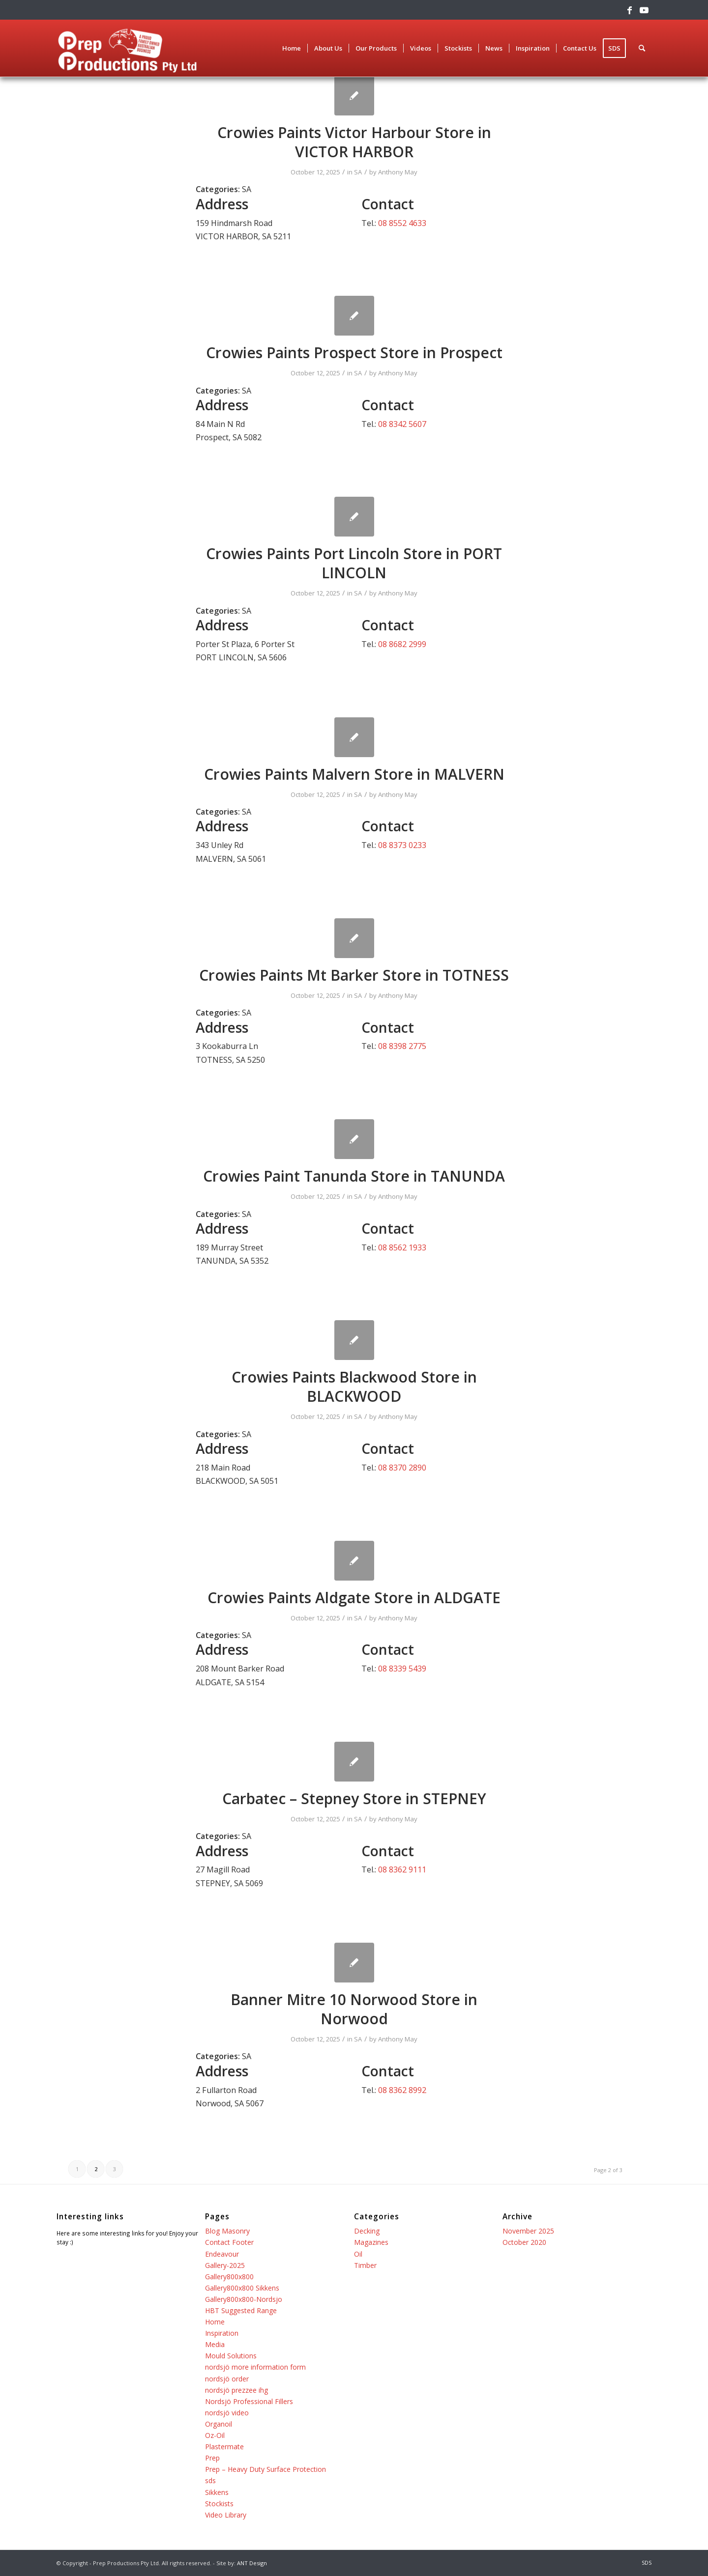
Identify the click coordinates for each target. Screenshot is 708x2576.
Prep (212, 2458)
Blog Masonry (227, 2231)
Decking (367, 2231)
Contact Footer (229, 2242)
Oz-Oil (215, 2435)
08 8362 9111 (402, 1869)
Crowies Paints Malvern (354, 774)
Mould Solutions (231, 2355)
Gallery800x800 (229, 2276)
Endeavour (222, 2254)
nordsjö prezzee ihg (236, 2390)
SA (358, 172)
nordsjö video (227, 2412)
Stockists (219, 2503)
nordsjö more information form (255, 2367)
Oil (358, 2254)
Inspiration (221, 2333)
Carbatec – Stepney (354, 1798)
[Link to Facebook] (629, 9)
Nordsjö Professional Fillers (249, 2401)
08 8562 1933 (402, 1247)
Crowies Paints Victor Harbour (354, 142)
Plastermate (224, 2446)
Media (215, 2344)
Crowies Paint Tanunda (354, 1176)
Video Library (225, 2514)
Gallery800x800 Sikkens (242, 2288)
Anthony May (397, 172)
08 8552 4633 (402, 223)
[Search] (641, 48)
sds (210, 2480)
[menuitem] (291, 48)
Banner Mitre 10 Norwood (354, 2009)
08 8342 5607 (402, 424)
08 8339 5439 (402, 1668)
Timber (365, 2265)
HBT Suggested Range (241, 2310)
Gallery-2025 (225, 2265)
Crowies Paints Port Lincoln (354, 563)
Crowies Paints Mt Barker (354, 975)
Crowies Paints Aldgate (354, 1597)
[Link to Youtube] (644, 9)
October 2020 (524, 2242)
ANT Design (252, 2563)
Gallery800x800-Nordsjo (243, 2299)
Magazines (371, 2242)
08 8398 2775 (402, 1046)
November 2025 (528, 2231)
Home (215, 2321)
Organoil (218, 2424)
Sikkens (217, 2492)
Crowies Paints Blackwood (354, 1386)
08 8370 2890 (402, 1467)
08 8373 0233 (402, 845)
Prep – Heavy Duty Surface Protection (265, 2469)
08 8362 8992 (402, 2090)
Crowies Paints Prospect (354, 352)
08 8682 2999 (402, 644)
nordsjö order (227, 2378)
